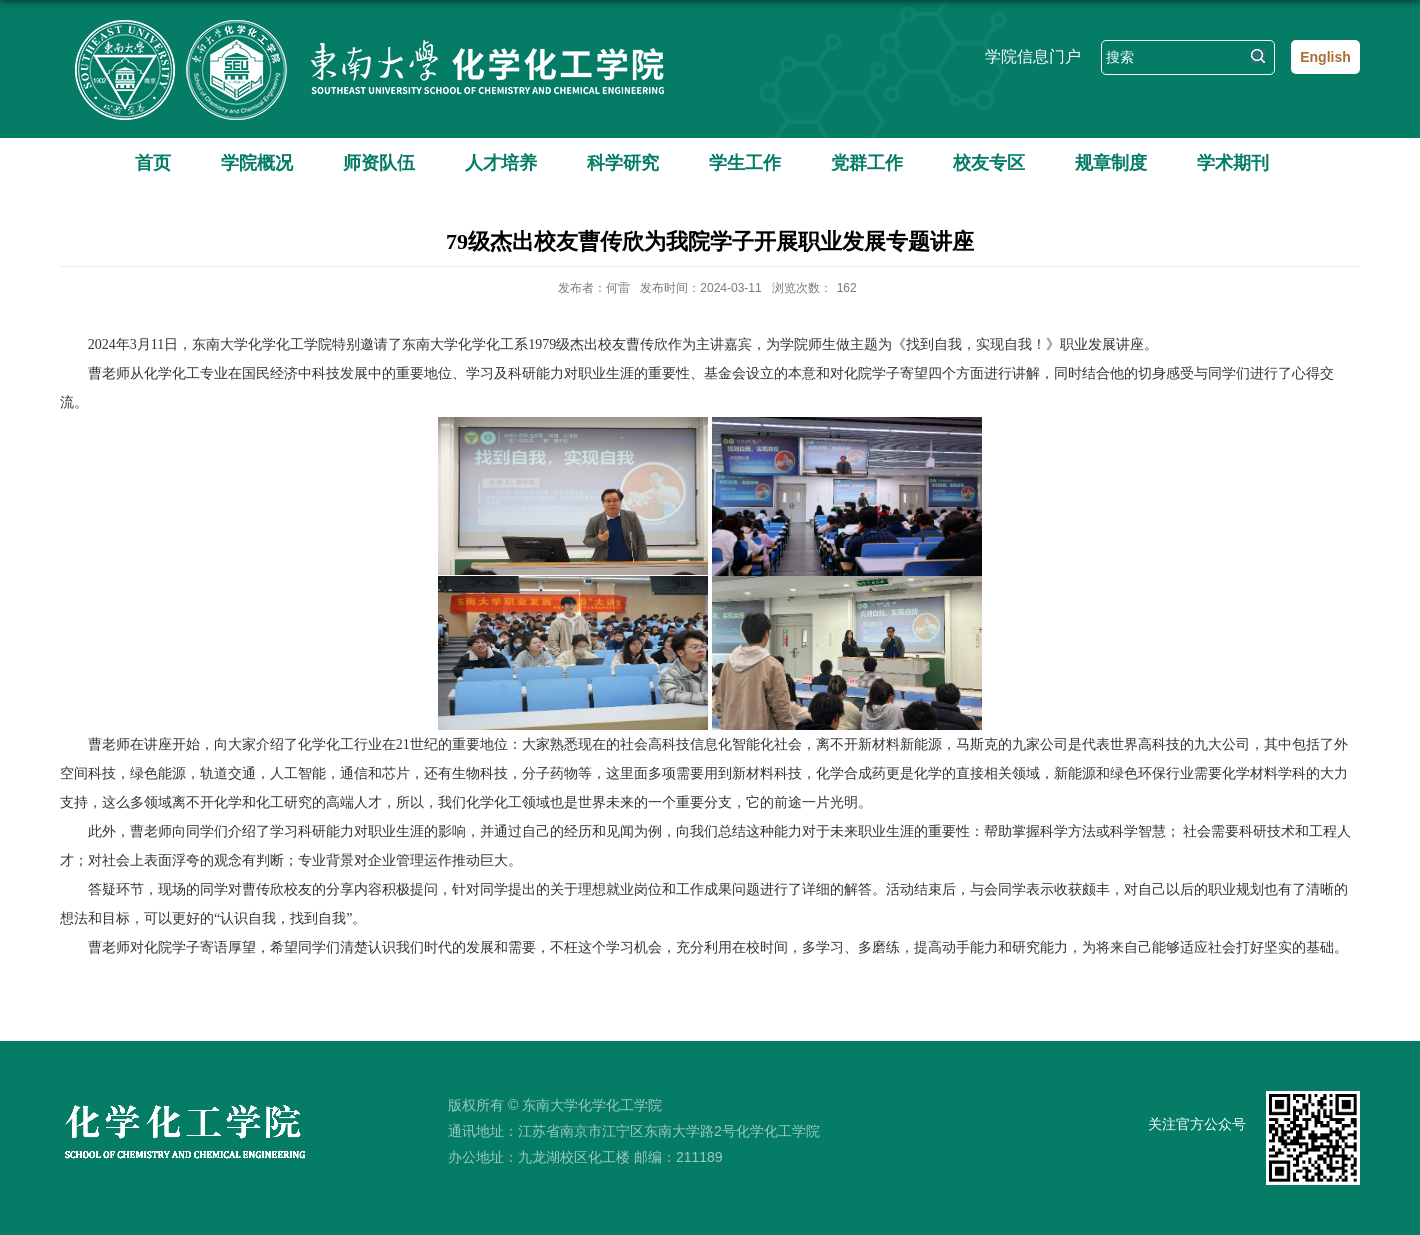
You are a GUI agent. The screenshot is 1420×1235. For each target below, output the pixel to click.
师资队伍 (379, 163)
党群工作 (867, 163)
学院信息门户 (1033, 56)
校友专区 (989, 163)
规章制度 (1111, 163)
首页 (153, 163)
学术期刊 (1233, 163)
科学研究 (623, 163)
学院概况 (257, 163)
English (1325, 57)
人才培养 (501, 163)
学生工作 (745, 163)
